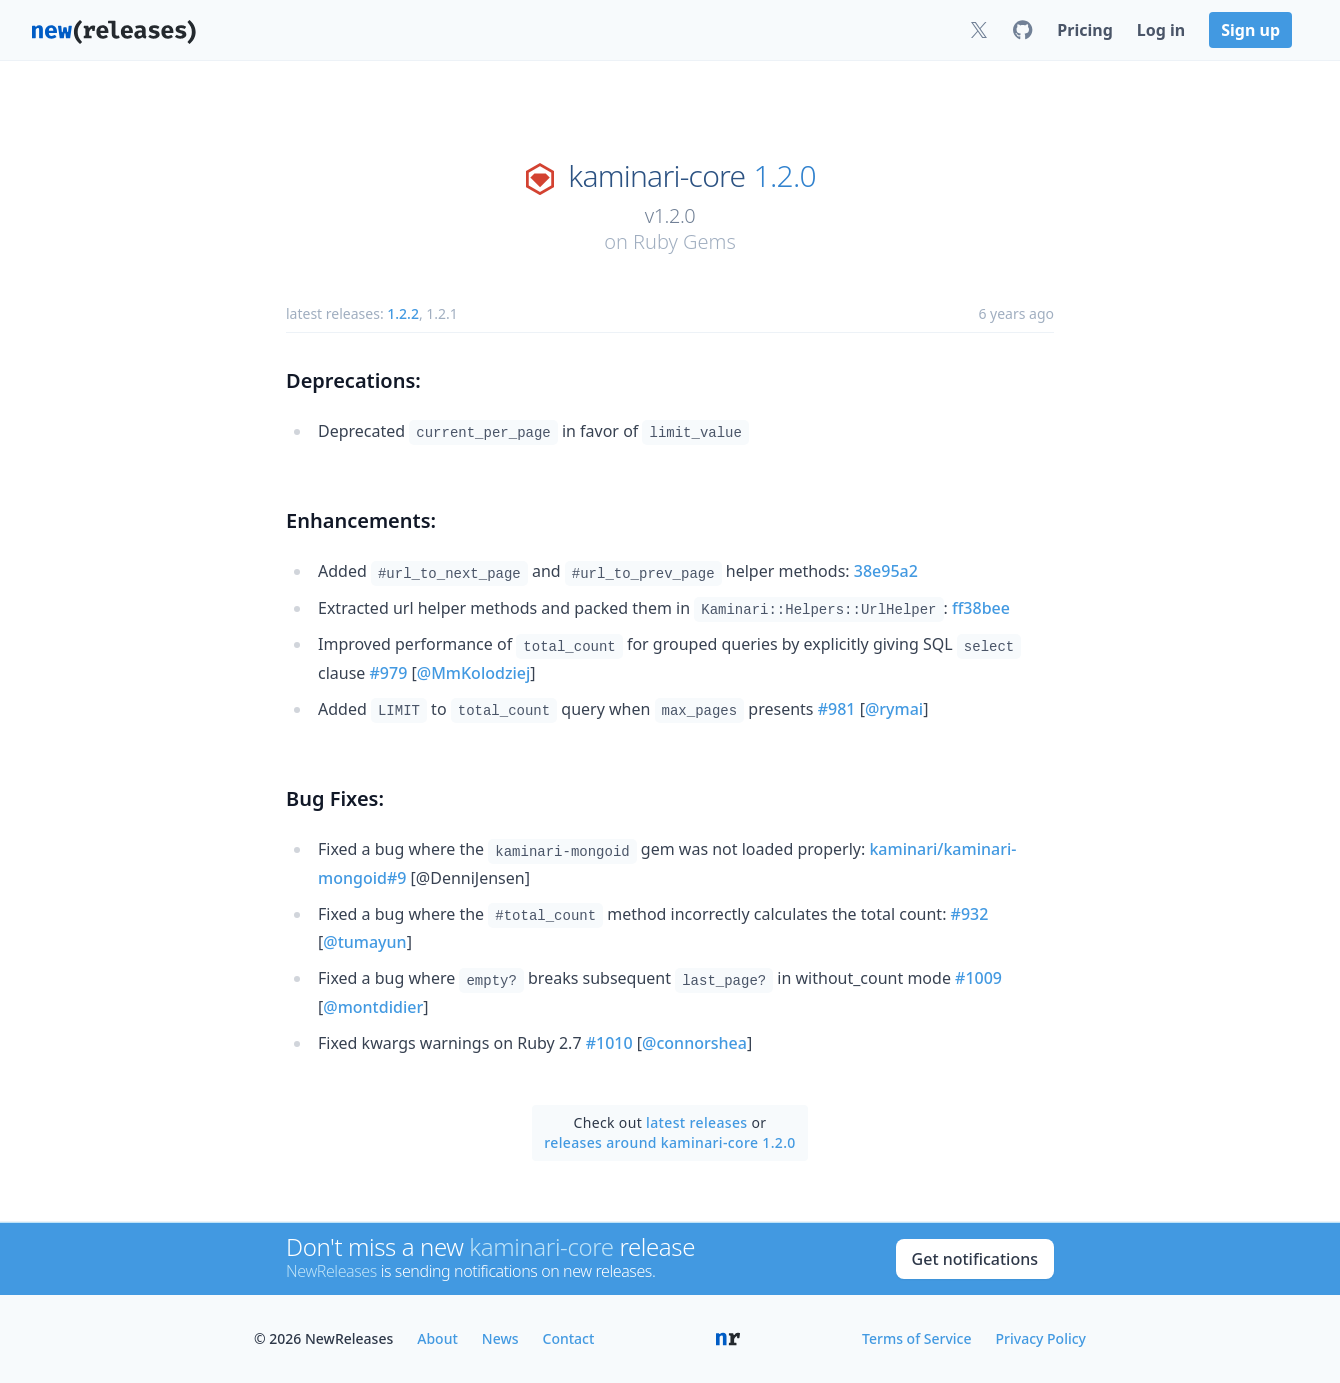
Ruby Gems (684, 241)
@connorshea (694, 1043)
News (500, 1338)
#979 (389, 673)
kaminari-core (656, 176)
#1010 (609, 1043)
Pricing (1084, 30)
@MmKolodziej (474, 673)
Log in (1161, 30)
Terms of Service (916, 1338)
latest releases (696, 1122)
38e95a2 (886, 571)
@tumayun (364, 942)
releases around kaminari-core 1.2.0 (669, 1142)
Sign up (1250, 30)
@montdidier (373, 1007)
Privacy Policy (1041, 1338)
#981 (837, 709)
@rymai (894, 709)
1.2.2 (403, 313)
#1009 (978, 978)
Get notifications (975, 1259)
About (437, 1338)
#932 (970, 914)
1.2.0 (785, 176)
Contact (569, 1338)
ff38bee (981, 608)
